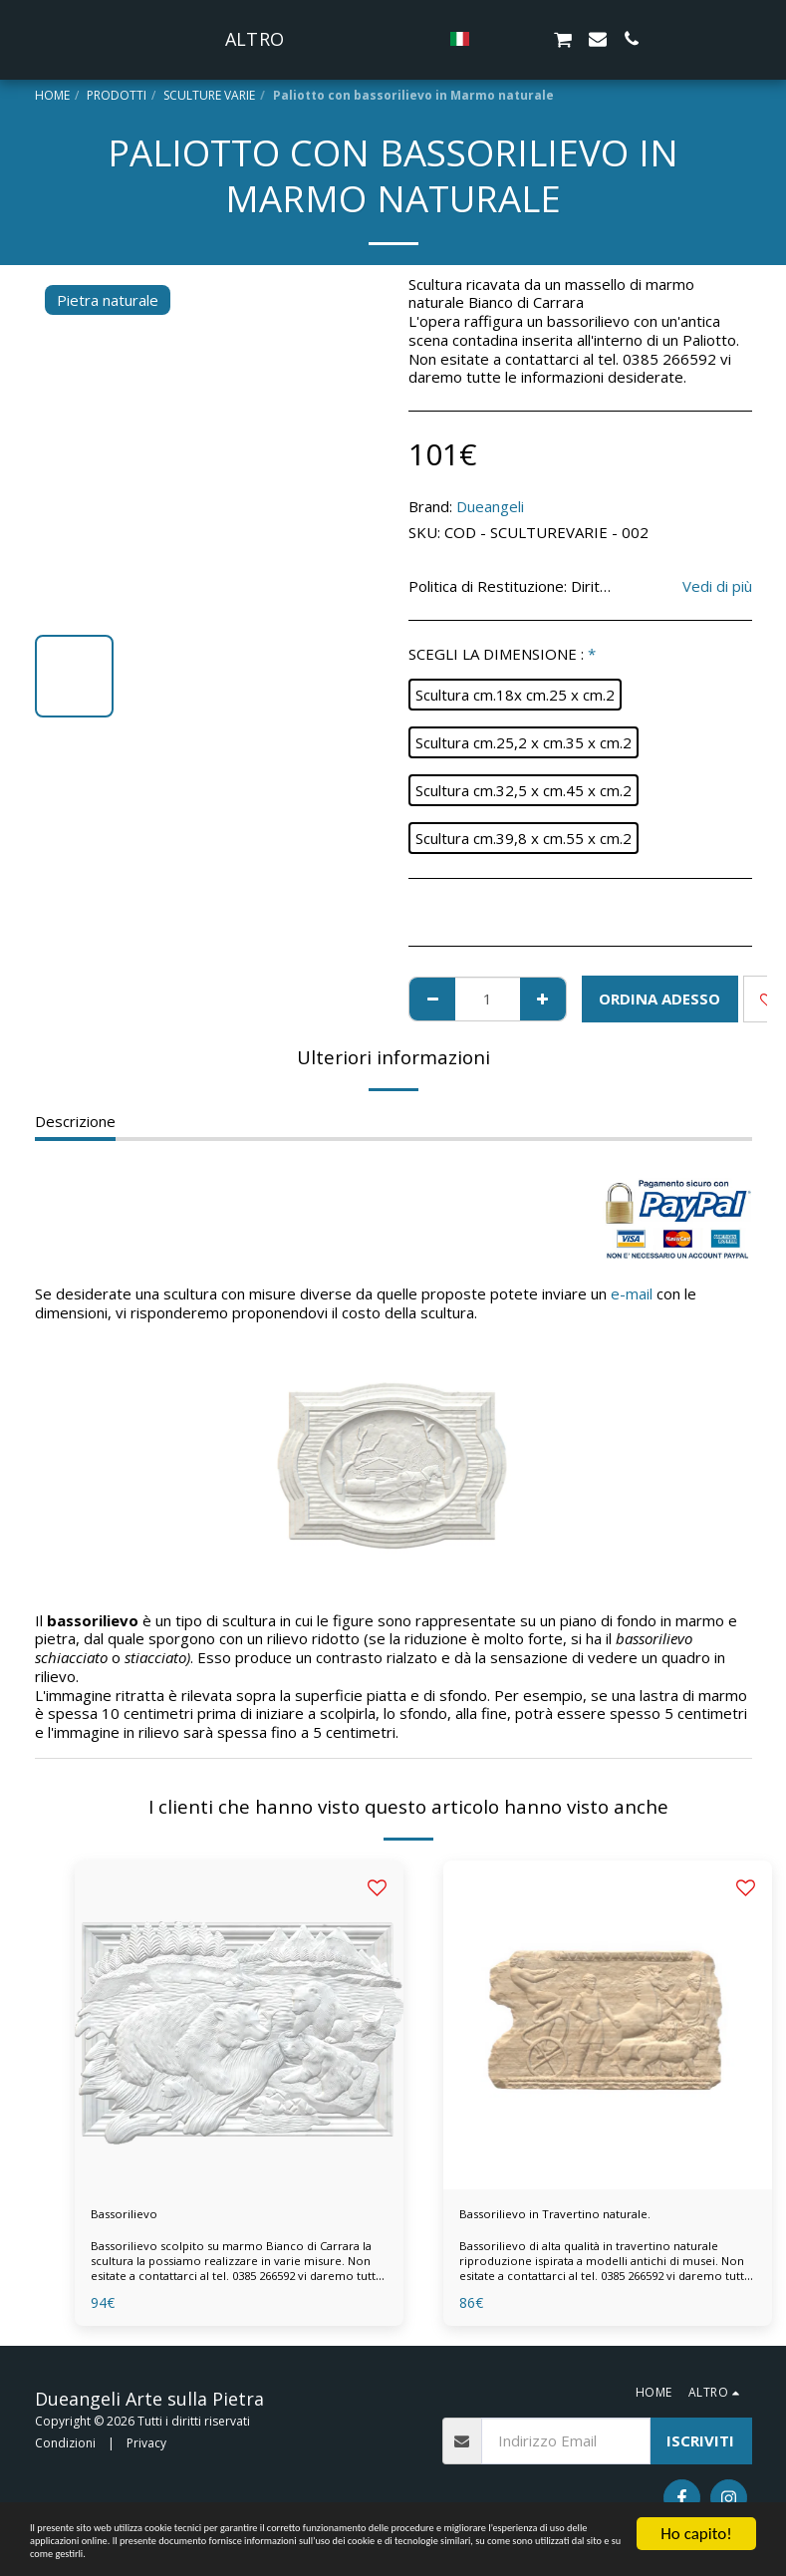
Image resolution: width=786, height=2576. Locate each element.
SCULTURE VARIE (209, 95)
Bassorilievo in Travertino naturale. (578, 2216)
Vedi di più (717, 586)
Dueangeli (490, 506)
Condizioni (65, 2447)
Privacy (146, 2447)
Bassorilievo (132, 2216)
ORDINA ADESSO (659, 998)
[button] (554, 39)
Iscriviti (700, 2445)
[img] (239, 2024)
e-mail (632, 1293)
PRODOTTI (116, 95)
